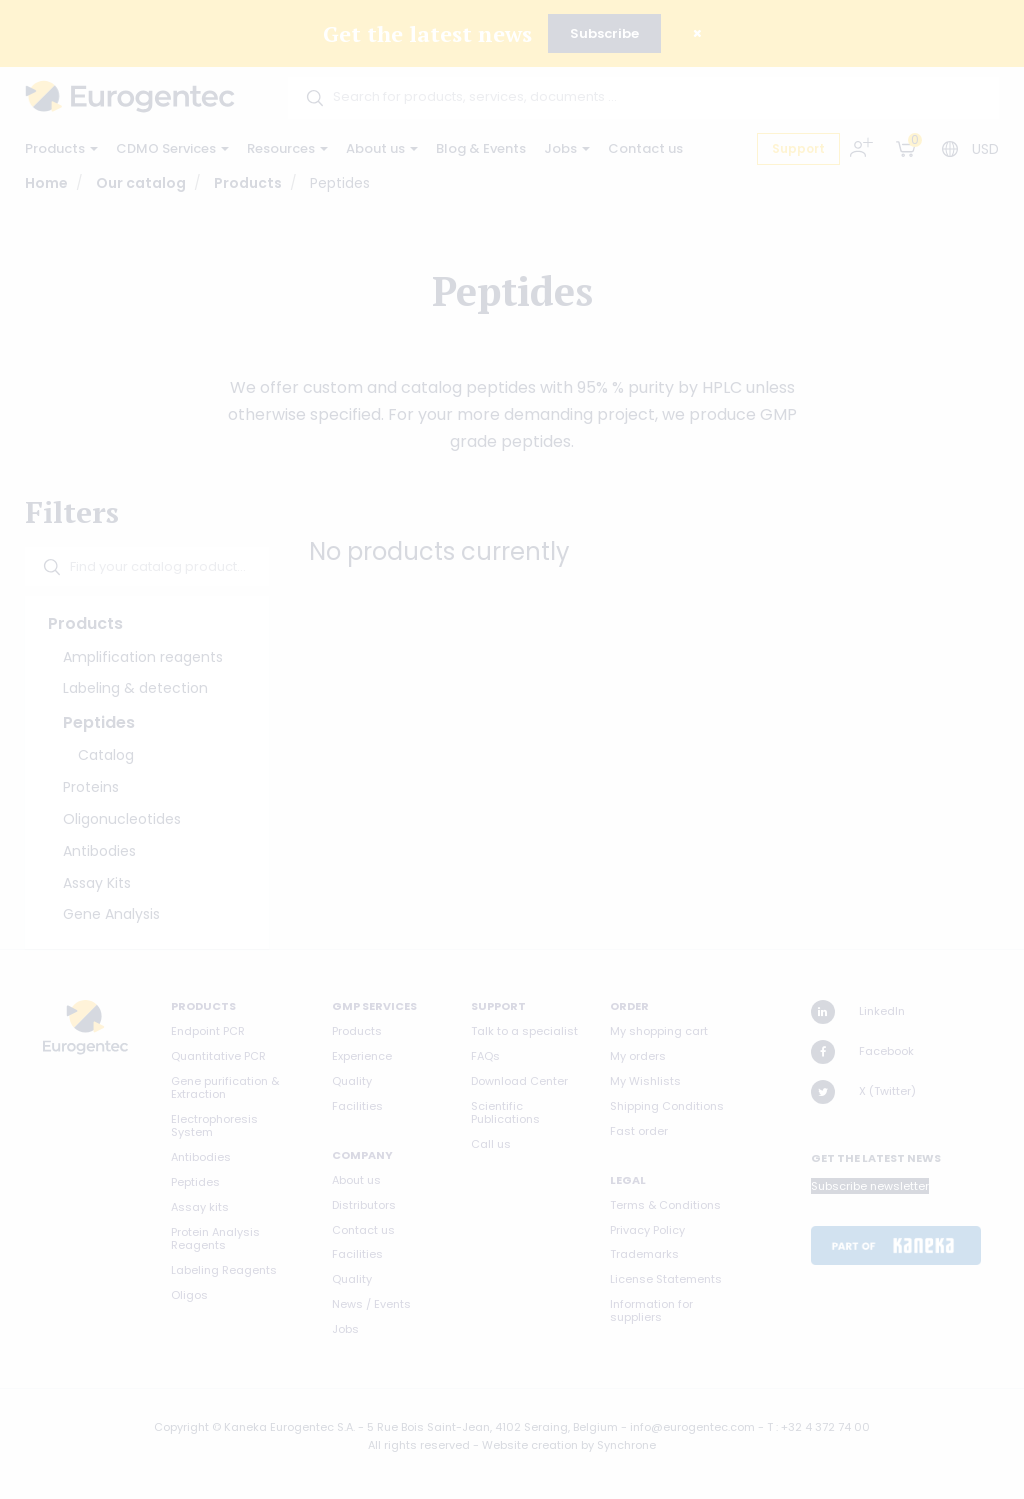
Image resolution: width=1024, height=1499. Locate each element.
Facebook (862, 1052)
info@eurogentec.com (692, 1427)
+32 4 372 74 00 (825, 1427)
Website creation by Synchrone (569, 1445)
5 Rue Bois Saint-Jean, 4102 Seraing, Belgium (492, 1427)
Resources (287, 148)
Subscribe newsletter (870, 1186)
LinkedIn (858, 1012)
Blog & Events (481, 148)
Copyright (181, 1427)
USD (985, 149)
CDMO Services (172, 148)
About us (382, 148)
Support (798, 148)
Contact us (645, 148)
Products (61, 148)
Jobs (567, 148)
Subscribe (604, 33)
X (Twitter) (863, 1092)
